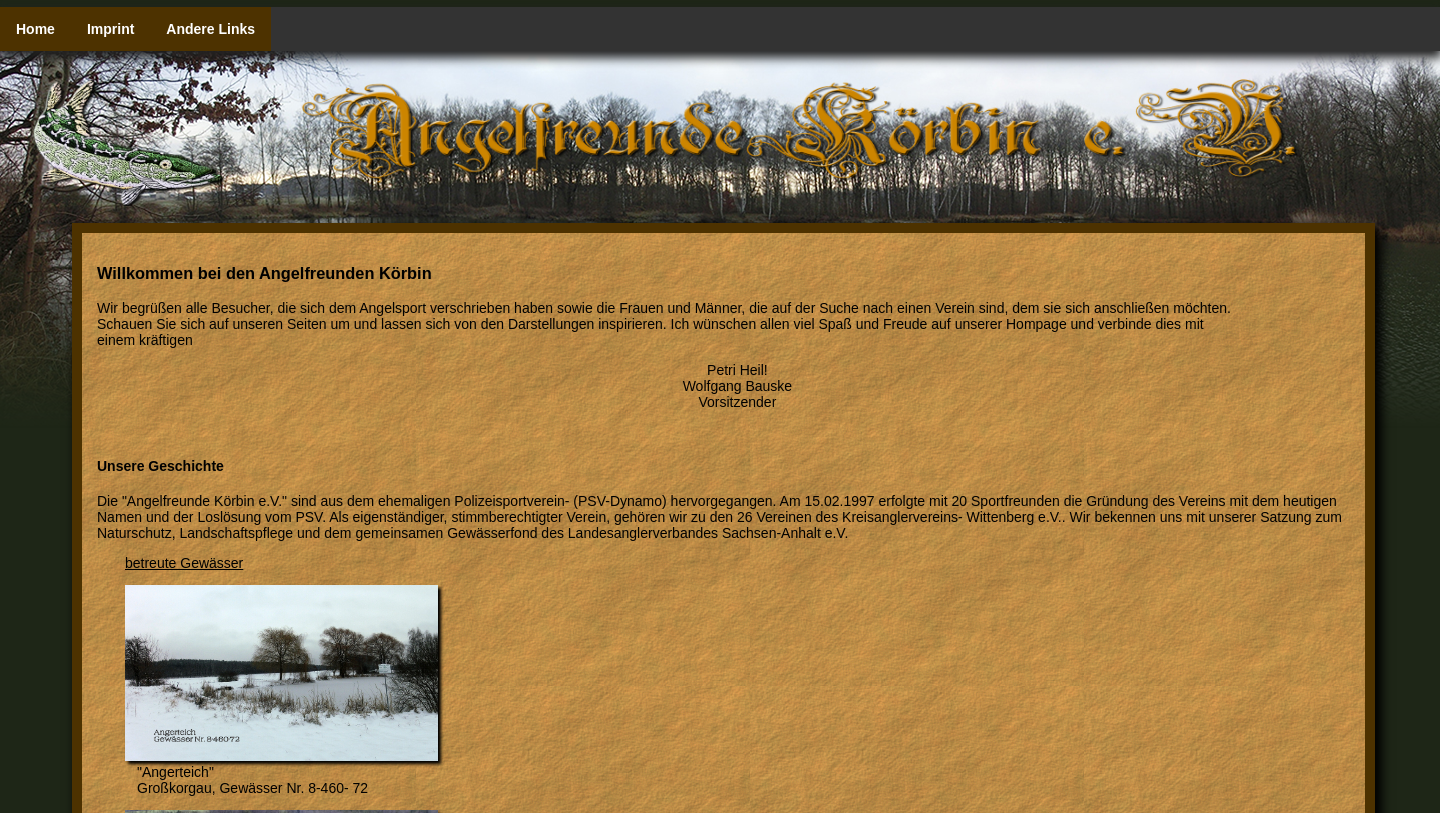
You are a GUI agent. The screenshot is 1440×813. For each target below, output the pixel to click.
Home (35, 29)
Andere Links (210, 29)
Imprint (110, 29)
